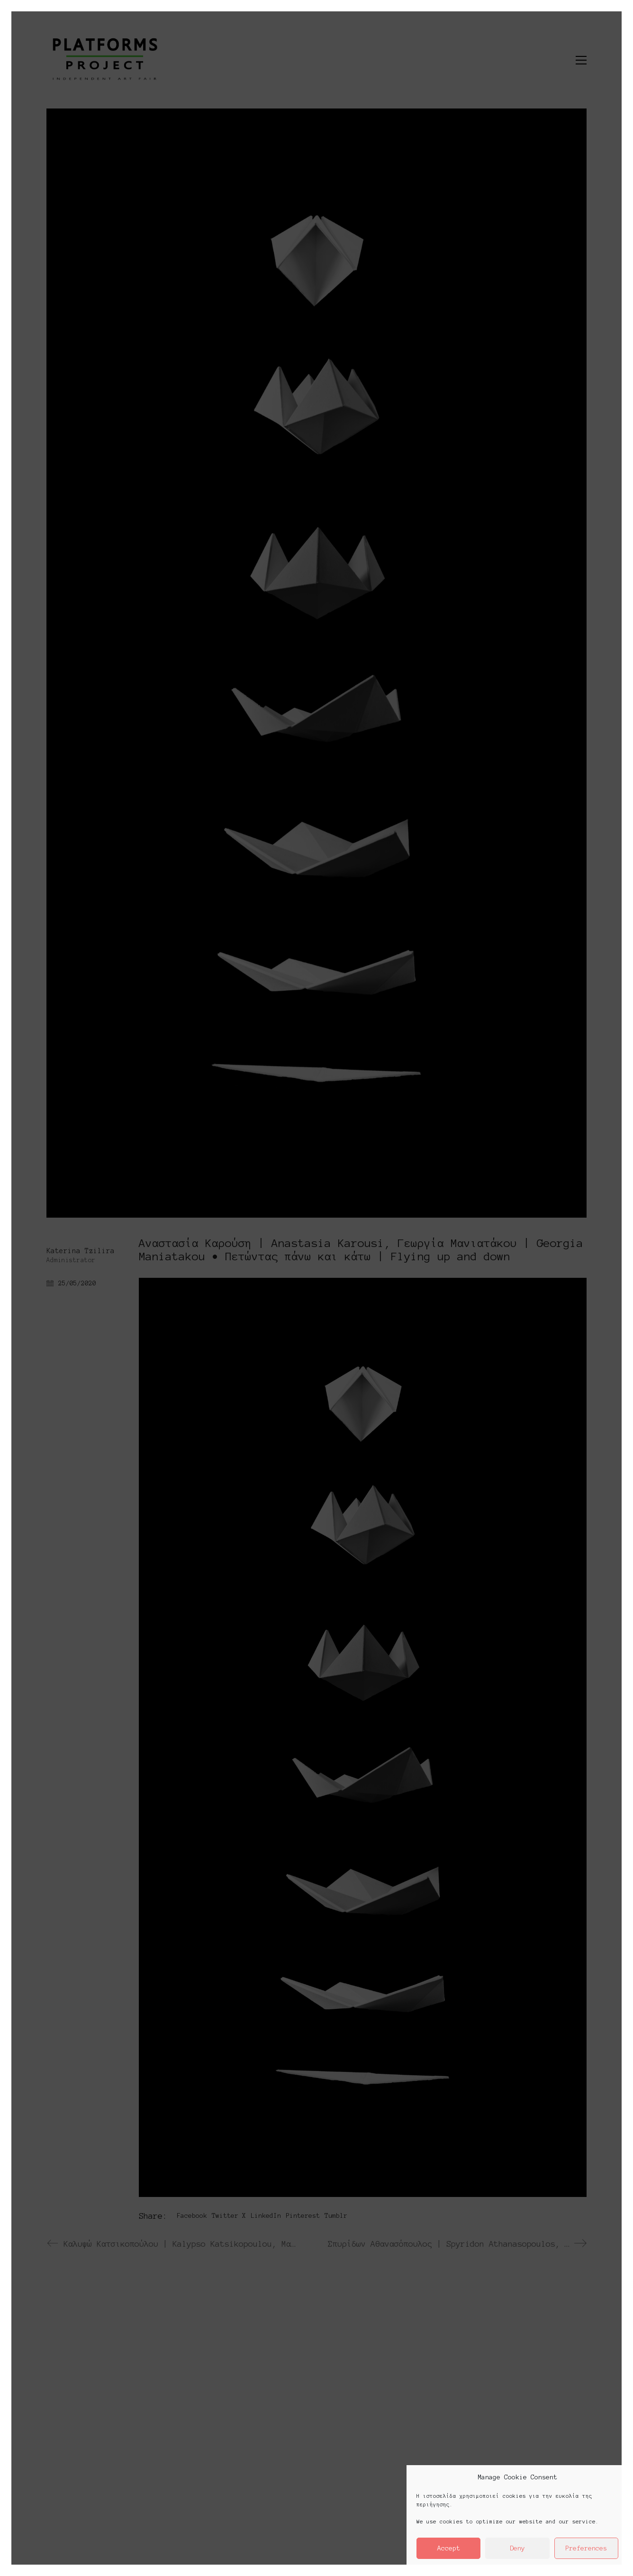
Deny (517, 2548)
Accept (448, 2548)
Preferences (586, 2548)
